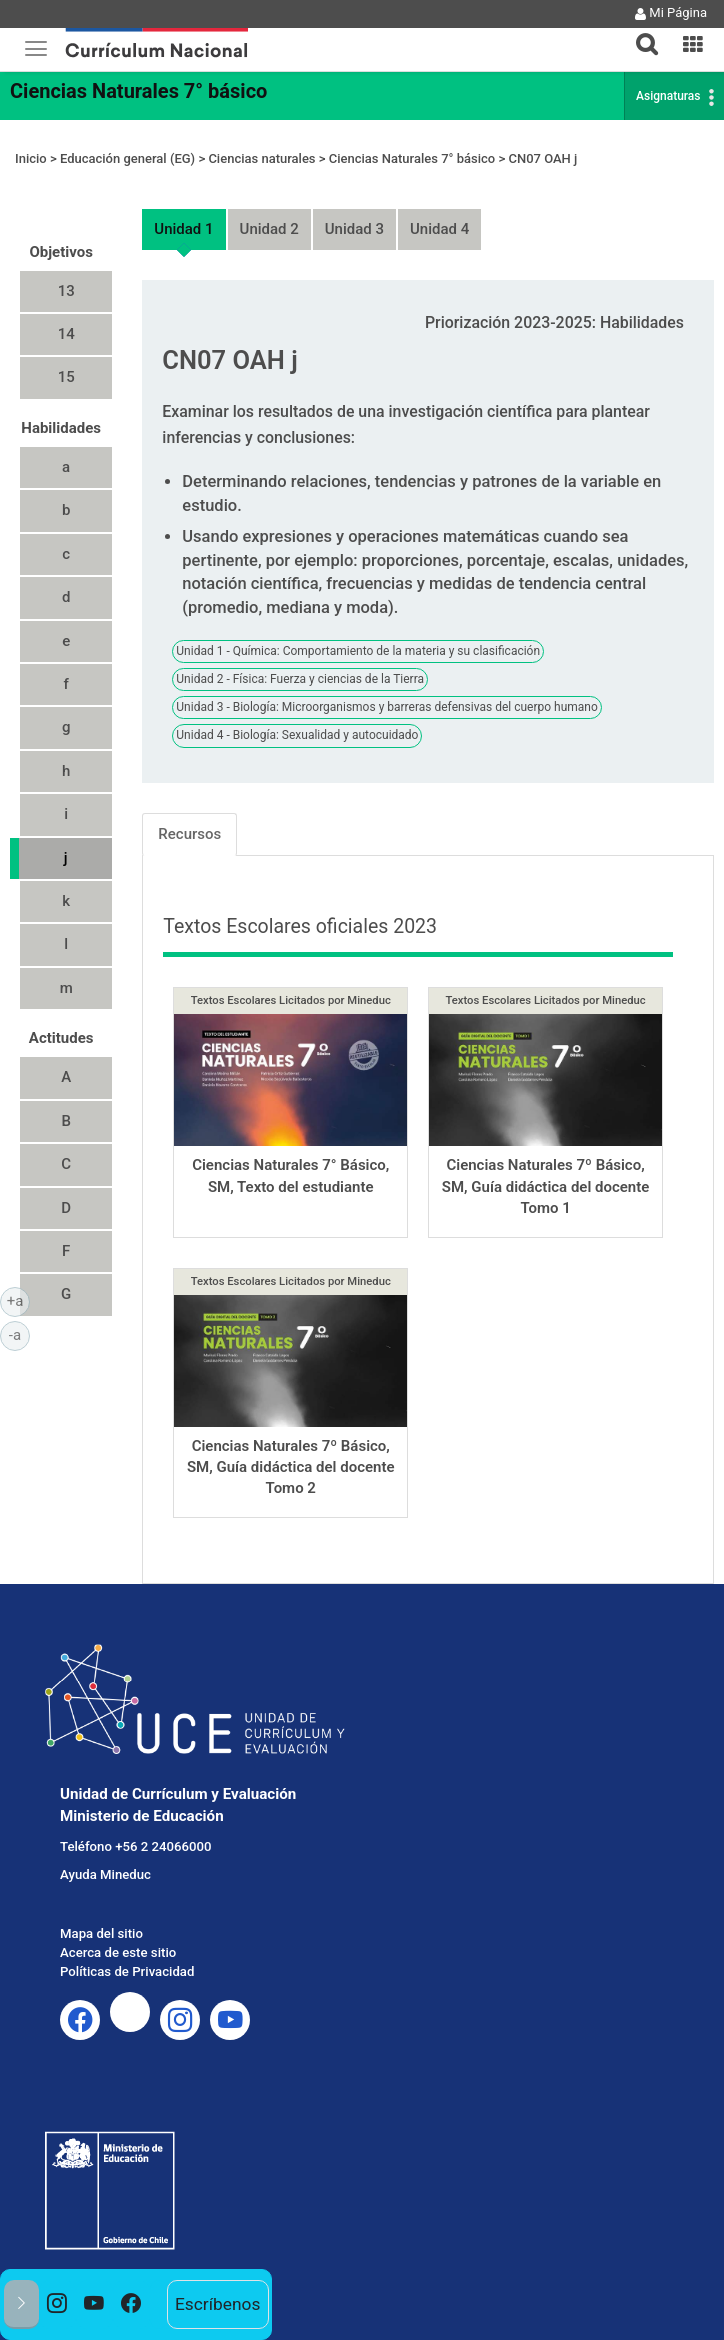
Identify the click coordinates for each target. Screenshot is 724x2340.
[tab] (639, 32)
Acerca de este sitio (118, 1952)
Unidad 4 (439, 229)
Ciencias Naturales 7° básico (138, 91)
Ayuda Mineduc (105, 1874)
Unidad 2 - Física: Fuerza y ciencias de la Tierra (300, 679)
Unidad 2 (269, 229)
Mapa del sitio (101, 1933)
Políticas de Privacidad (127, 1971)
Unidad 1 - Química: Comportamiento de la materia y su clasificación (358, 651)
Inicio (31, 158)
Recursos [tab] (189, 834)
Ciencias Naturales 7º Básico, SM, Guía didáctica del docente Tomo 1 (546, 1186)
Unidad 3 (354, 229)
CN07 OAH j (542, 158)
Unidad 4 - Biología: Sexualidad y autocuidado (297, 735)
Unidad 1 (183, 229)
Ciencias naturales (261, 158)
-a (19, 1334)
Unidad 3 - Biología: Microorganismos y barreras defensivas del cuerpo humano (386, 707)
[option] (57, 2304)
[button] (639, 32)
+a (18, 1300)
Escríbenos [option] (217, 2304)
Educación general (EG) (127, 158)
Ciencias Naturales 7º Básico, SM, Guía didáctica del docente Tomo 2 (291, 1467)
